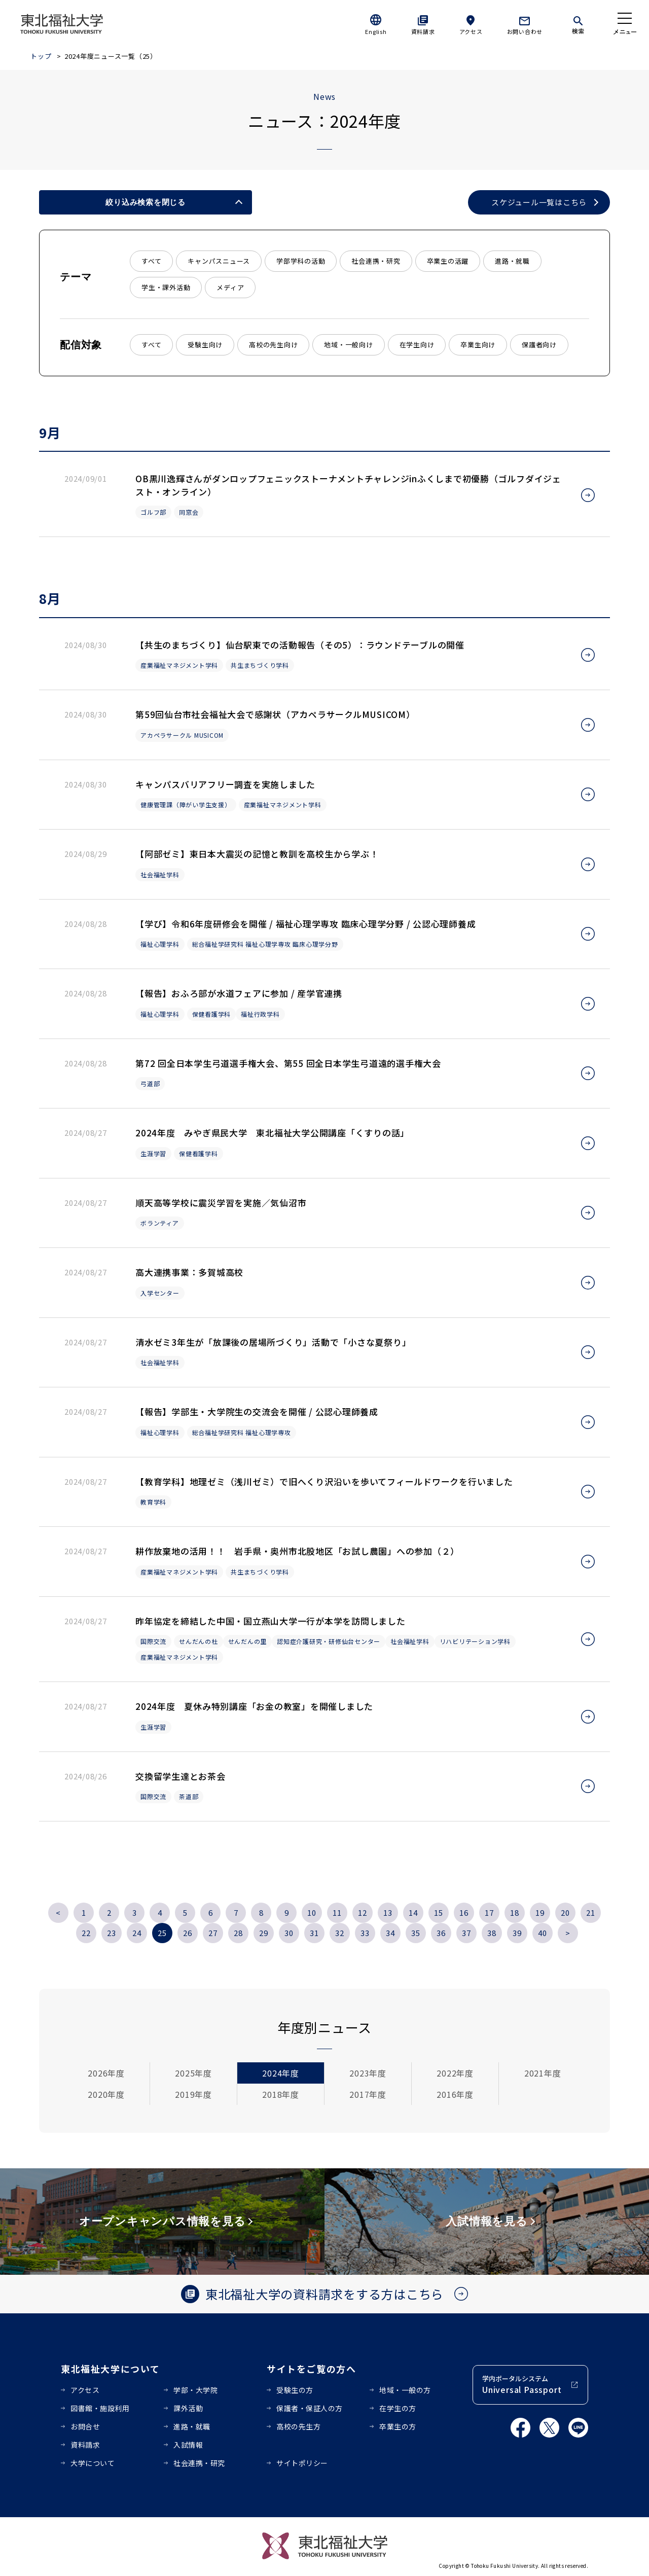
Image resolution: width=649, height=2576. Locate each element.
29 (263, 1932)
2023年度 (367, 2073)
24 (136, 1932)
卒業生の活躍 (448, 261)
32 (339, 1932)
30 (289, 1932)
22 (86, 1932)
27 (213, 1932)
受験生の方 (294, 2389)
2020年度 (106, 2094)
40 (542, 1932)
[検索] (578, 23)
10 (311, 1912)
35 (415, 1932)
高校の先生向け (273, 344)
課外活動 (188, 2408)
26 (187, 1932)
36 (441, 1932)
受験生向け (205, 344)
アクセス (471, 31)
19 (540, 1912)
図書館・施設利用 (99, 2408)
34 (390, 1932)
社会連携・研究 (375, 261)
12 (362, 1912)
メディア (230, 287)
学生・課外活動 (165, 287)
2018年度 (280, 2094)
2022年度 (455, 2073)
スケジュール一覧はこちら (538, 202)
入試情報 (188, 2444)
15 (438, 1912)
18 (514, 1912)
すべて (151, 261)
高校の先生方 (298, 2426)
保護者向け (539, 344)
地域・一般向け (348, 344)
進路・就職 (512, 261)
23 (111, 1932)
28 (238, 1932)
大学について (92, 2462)
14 (413, 1912)
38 (491, 1932)
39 (517, 1932)
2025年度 (193, 2073)
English (375, 31)
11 (337, 1912)
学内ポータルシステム (521, 2384)
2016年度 (455, 2094)
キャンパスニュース (219, 261)
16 (463, 1912)
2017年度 (367, 2094)
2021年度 (542, 2073)
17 (489, 1912)
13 (387, 1912)
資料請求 (423, 31)
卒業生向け (477, 344)
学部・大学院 (195, 2389)
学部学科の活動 (300, 261)
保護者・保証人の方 (309, 2408)
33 (365, 1932)
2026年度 (106, 2073)
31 (314, 1932)
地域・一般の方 (405, 2389)
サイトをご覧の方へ (311, 2368)
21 (590, 1912)
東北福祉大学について (110, 2368)
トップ (40, 56)
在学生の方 (397, 2408)
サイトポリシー (302, 2462)
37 (466, 1932)
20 (565, 1912)
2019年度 (193, 2094)
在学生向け (417, 344)
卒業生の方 (397, 2426)
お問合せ (85, 2426)
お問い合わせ (525, 31)
